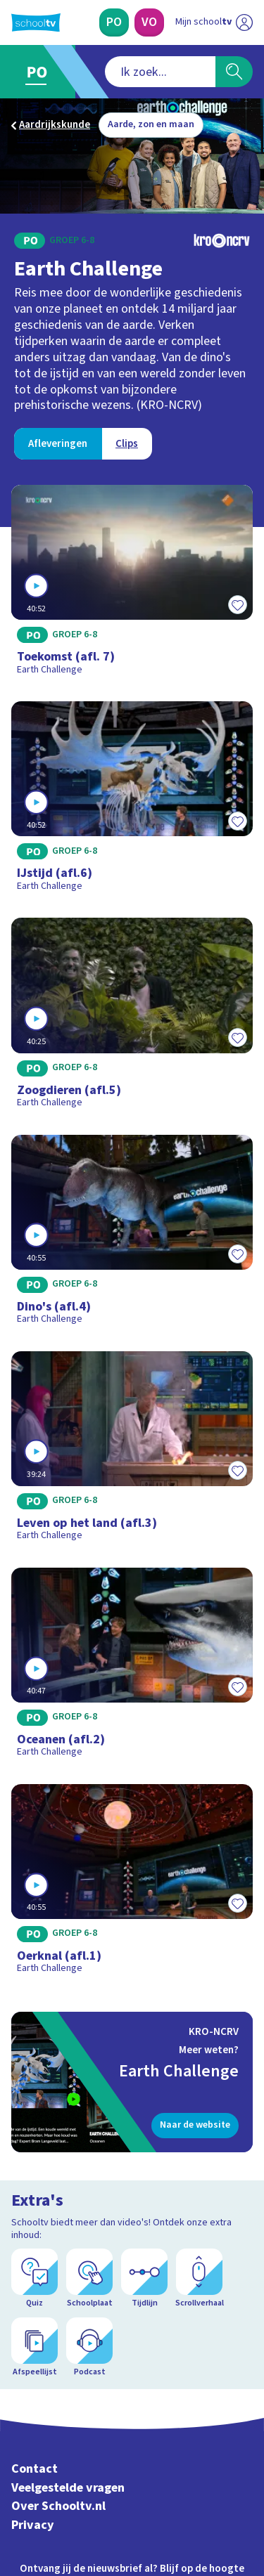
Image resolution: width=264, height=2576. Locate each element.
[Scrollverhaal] (199, 2279)
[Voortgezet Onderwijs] (149, 22)
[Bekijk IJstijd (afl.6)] (132, 801)
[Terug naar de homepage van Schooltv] (36, 22)
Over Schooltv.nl (58, 2506)
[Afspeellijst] (34, 2347)
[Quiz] (34, 2279)
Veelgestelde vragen (68, 2488)
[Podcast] (89, 2347)
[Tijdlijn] (144, 2279)
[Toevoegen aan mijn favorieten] (237, 604)
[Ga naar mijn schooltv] (214, 22)
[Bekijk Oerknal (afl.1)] (132, 1884)
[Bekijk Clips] (126, 444)
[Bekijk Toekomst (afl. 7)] (132, 584)
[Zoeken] (234, 71)
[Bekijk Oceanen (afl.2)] (132, 1667)
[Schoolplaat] (89, 2279)
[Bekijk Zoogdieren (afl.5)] (132, 1017)
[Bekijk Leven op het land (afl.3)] (132, 1451)
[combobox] (160, 71)
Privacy (32, 2525)
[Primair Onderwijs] (114, 22)
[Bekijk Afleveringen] (57, 444)
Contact (34, 2469)
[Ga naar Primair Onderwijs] (40, 71)
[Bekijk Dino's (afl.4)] (132, 1234)
